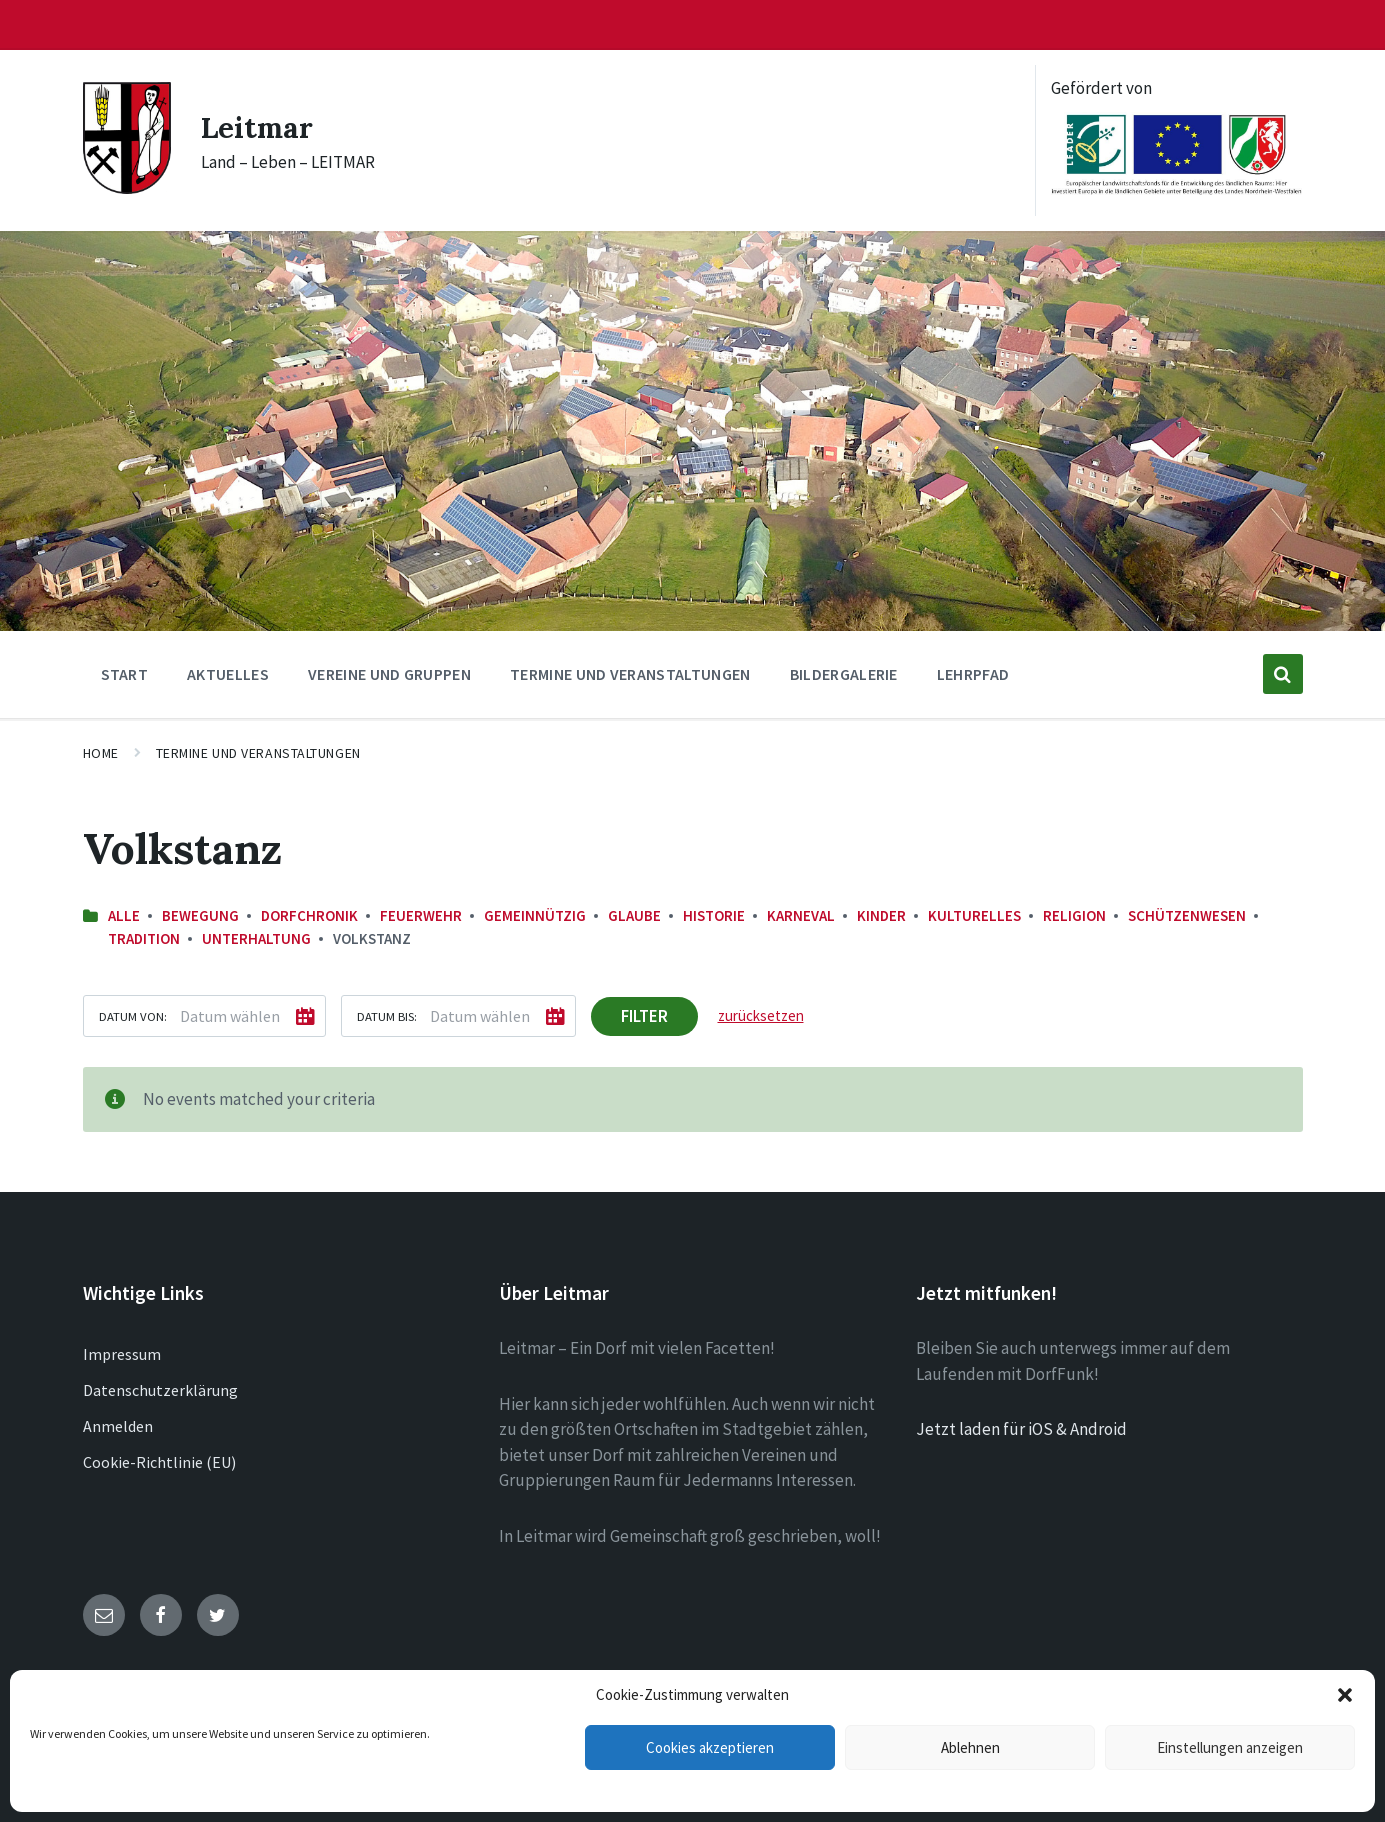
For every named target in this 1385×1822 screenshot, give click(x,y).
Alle (124, 915)
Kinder (881, 915)
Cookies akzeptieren (710, 1747)
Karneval (801, 915)
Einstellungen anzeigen (1230, 1747)
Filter (644, 1016)
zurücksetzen (761, 1015)
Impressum (122, 1354)
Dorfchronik (309, 915)
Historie (714, 915)
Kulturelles (974, 915)
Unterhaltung (256, 938)
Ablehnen (970, 1747)
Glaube (634, 915)
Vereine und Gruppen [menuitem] (389, 674)
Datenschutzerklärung (160, 1390)
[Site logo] (127, 188)
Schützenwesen (1187, 915)
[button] (1345, 1695)
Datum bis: (387, 1016)
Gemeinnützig (535, 915)
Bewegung (200, 915)
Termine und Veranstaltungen (258, 753)
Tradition (144, 938)
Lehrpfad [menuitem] (973, 674)
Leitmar (259, 127)
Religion (1074, 915)
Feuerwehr (421, 915)
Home (101, 753)
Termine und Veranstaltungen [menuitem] (630, 674)
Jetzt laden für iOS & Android (1021, 1429)
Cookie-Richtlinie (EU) (159, 1462)
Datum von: (133, 1016)
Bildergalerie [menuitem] (844, 674)
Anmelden (118, 1426)
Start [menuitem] (125, 674)
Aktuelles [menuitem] (228, 674)
